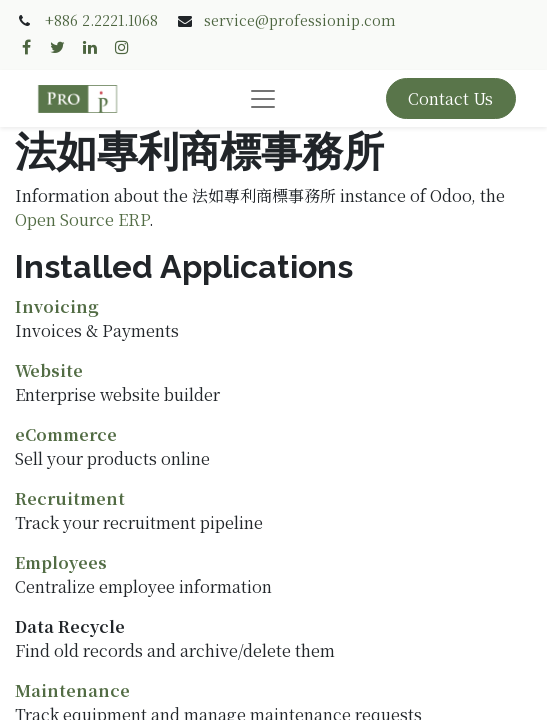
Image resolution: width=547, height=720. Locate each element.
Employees (61, 562)
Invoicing (57, 306)
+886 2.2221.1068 (101, 20)
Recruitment (70, 498)
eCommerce (66, 434)
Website (49, 370)
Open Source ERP (82, 219)
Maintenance (72, 690)
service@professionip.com (300, 20)
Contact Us (450, 98)
